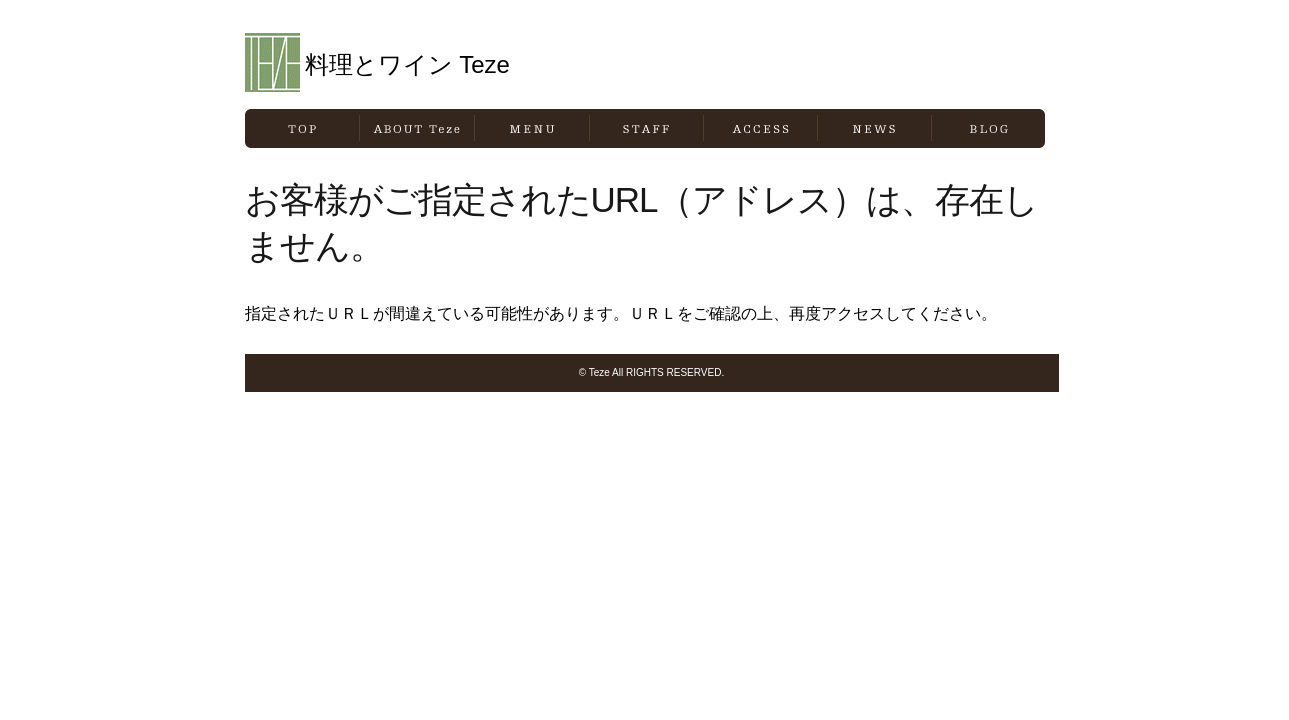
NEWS (874, 128)
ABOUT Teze (417, 128)
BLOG (988, 128)
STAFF (646, 128)
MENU (532, 128)
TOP (302, 128)
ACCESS (760, 128)
